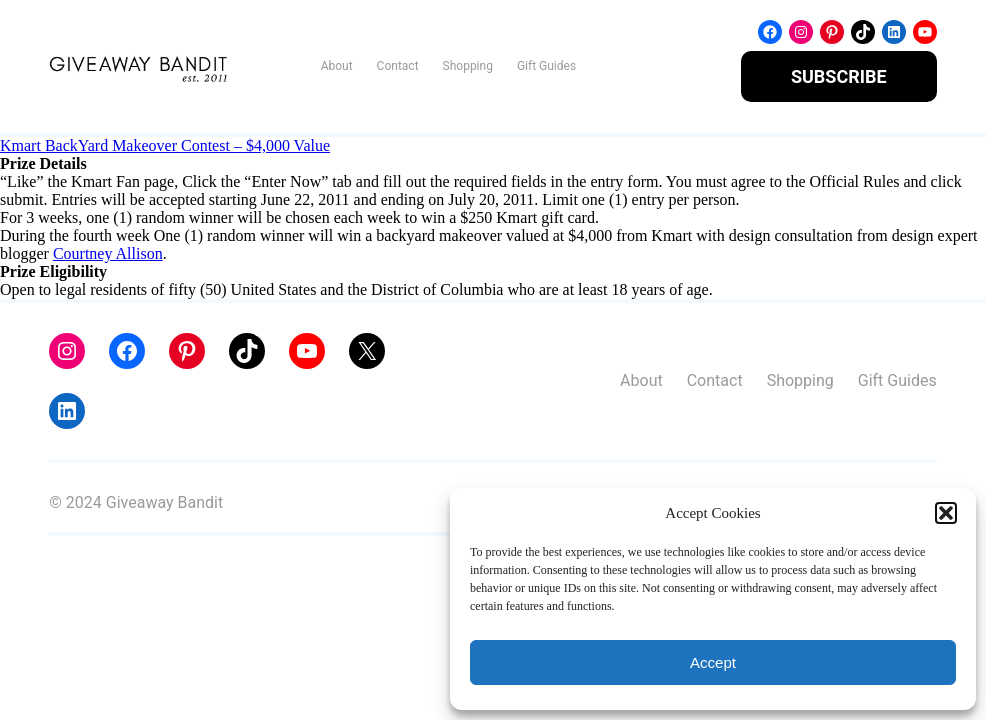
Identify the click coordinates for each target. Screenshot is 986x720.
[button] (946, 513)
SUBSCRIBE (839, 76)
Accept (713, 662)
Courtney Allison (108, 253)
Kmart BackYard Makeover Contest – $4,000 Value (165, 145)
